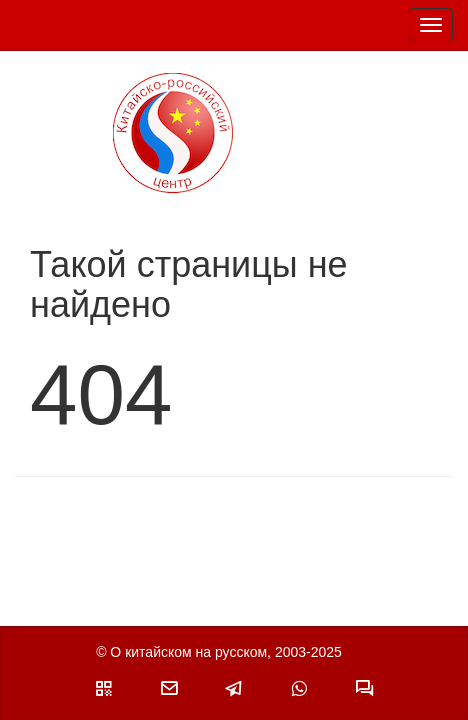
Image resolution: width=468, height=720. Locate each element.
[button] (104, 688)
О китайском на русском (188, 652)
